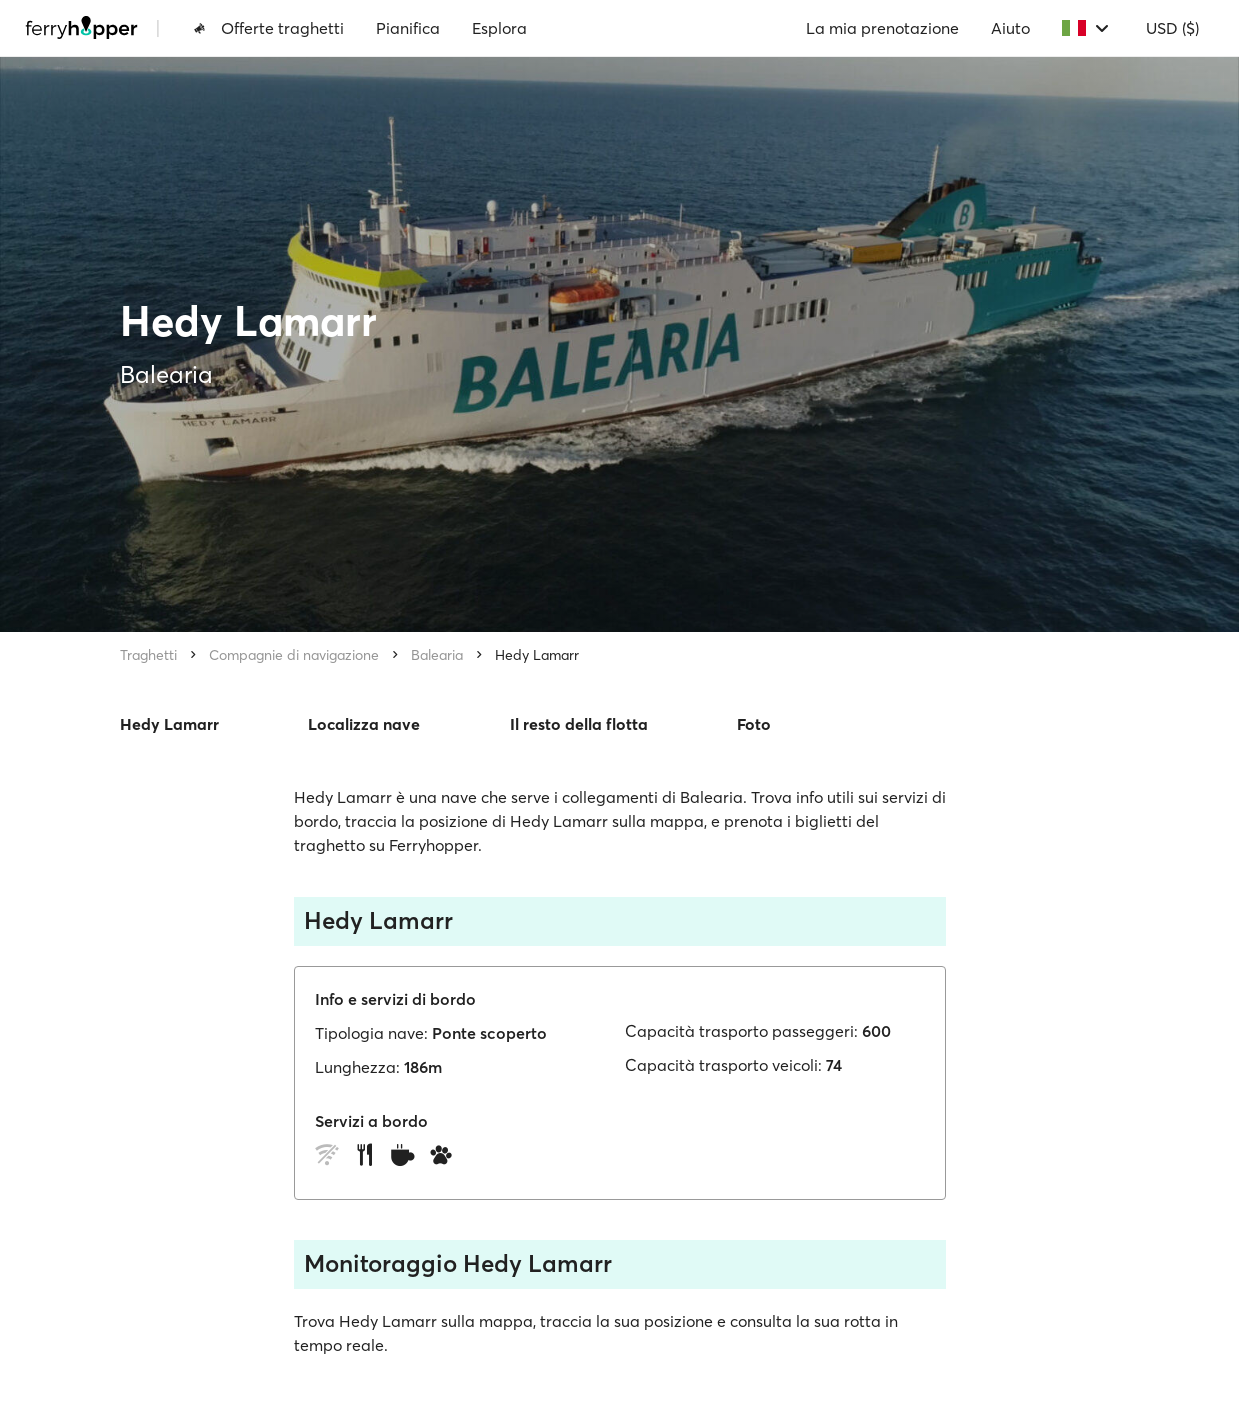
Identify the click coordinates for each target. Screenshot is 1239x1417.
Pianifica (408, 28)
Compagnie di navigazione (294, 655)
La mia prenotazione (882, 28)
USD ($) (1172, 28)
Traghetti (148, 655)
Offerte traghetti (268, 28)
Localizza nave (364, 724)
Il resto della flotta (579, 724)
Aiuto (1010, 28)
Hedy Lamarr (537, 655)
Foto (754, 724)
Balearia (437, 655)
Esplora (499, 28)
